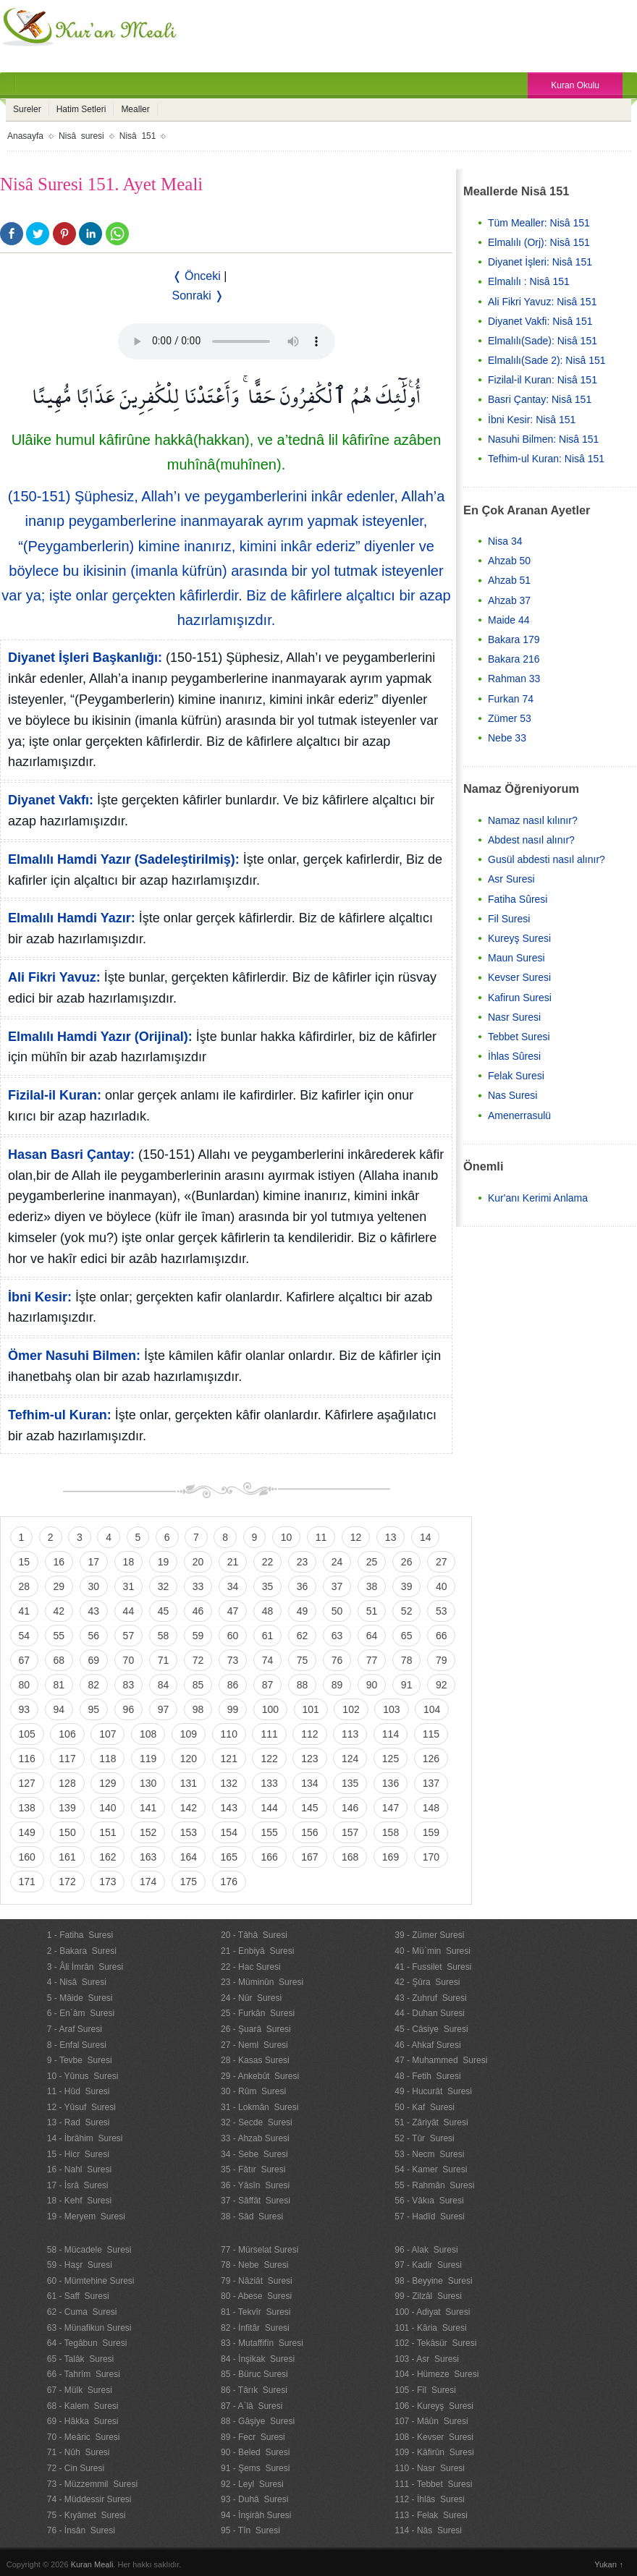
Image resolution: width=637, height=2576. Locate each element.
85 (198, 1685)
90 (372, 1685)
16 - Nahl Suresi (79, 2169)
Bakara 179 (514, 639)
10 (286, 1537)
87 (268, 1685)
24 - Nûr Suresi (251, 1998)
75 (302, 1660)
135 (350, 1783)
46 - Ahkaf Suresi (427, 2045)
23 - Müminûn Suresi (262, 1982)
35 (268, 1586)
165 (229, 1857)
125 (390, 1758)
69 (94, 1660)
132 (229, 1783)
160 (27, 1857)
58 (163, 1635)
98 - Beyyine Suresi (433, 2281)
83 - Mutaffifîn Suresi (262, 2343)
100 (270, 1709)
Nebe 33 (507, 738)
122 (269, 1758)
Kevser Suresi (519, 977)
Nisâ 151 (137, 136)
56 (94, 1635)
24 (337, 1562)
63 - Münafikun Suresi (89, 2328)
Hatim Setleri (81, 109)
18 (129, 1562)
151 (107, 1832)
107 (107, 1734)
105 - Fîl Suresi (425, 2390)
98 (198, 1709)
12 (356, 1537)
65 (407, 1635)
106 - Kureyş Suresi (434, 2406)
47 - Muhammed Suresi (441, 2060)
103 (391, 1709)
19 (163, 1562)
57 (129, 1635)
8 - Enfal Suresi (76, 2045)
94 (59, 1709)
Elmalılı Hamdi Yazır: (71, 918)
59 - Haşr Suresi (79, 2265)
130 (148, 1783)
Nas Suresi (512, 1095)
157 (350, 1832)
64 (372, 1635)
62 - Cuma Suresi (82, 2312)
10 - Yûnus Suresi (83, 2076)
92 (441, 1685)
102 (350, 1709)
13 (391, 1537)
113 (350, 1734)
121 (229, 1758)
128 (67, 1783)
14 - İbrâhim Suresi (85, 2138)
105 (27, 1734)
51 (372, 1611)
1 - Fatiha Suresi (80, 1935)
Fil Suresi (509, 918)
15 (24, 1562)
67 (24, 1660)
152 (148, 1832)
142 (188, 1808)
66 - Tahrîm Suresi (83, 2374)
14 (425, 1537)
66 (441, 1635)
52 (407, 1611)
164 (188, 1857)
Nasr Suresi (514, 1017)
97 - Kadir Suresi (428, 2265)
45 (163, 1611)
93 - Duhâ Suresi (254, 2499)
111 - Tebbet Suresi (433, 2484)
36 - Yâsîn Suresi (255, 2185)
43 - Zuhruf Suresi (430, 1998)
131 (188, 1783)
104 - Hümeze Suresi (436, 2374)
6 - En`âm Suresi (80, 2013)
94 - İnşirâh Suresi (256, 2515)
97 (163, 1709)
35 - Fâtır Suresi (253, 2169)
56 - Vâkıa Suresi (429, 2200)
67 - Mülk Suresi (79, 2390)
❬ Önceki (196, 276)
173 (107, 1881)
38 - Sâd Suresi (252, 2216)
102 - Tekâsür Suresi (435, 2343)
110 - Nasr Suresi (430, 2468)
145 (309, 1808)
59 (198, 1635)
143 (229, 1808)
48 (268, 1611)
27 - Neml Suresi (254, 2045)
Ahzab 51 (509, 580)
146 (350, 1808)
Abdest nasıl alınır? (531, 840)
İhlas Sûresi (514, 1056)
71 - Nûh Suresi (78, 2452)
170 (431, 1857)
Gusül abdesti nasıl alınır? (546, 859)
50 (337, 1611)
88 (302, 1685)
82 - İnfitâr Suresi (255, 2328)
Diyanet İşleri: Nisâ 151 (540, 262)
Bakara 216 (514, 659)
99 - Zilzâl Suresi (428, 2296)
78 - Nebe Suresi (254, 2265)
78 (407, 1660)
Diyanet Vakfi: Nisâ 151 (540, 321)
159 (431, 1832)
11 (321, 1537)
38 (372, 1586)
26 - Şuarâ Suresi (256, 2029)
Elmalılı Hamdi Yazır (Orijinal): (100, 1036)
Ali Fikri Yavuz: (54, 977)
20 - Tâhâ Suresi (254, 1935)
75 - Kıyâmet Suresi (86, 2515)
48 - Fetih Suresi (427, 2076)
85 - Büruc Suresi (254, 2374)
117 (67, 1758)
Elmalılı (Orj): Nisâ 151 (539, 242)
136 (390, 1783)
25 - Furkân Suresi (258, 2013)
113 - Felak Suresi (431, 2515)
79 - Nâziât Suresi (256, 2281)
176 (229, 1881)
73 (233, 1660)
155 (269, 1832)
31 (129, 1586)
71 (163, 1660)
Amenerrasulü (519, 1115)
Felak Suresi (516, 1075)
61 (268, 1635)
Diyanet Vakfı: (50, 800)
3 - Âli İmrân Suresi (85, 1967)
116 (27, 1758)
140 (107, 1808)
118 (107, 1758)
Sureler (27, 109)
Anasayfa (25, 136)
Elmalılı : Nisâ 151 (529, 281)
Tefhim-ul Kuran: (59, 1415)
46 (198, 1611)
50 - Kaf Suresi (425, 2107)
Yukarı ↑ (608, 2564)
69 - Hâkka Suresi (83, 2421)
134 (309, 1783)
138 (27, 1808)
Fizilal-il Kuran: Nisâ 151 (542, 380)
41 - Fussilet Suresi (433, 1967)
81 (59, 1685)
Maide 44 (509, 620)
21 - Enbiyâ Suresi (257, 1951)
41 (24, 1611)
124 (350, 1758)
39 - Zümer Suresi (429, 1935)
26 (407, 1562)
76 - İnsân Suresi (81, 2530)
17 (94, 1562)
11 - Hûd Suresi (78, 2091)
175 (188, 1881)
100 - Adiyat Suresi (432, 2312)
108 (148, 1734)
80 (24, 1685)
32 (163, 1586)
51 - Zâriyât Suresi (431, 2122)
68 (59, 1660)
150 (67, 1832)
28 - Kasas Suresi (255, 2060)
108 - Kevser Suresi (434, 2437)
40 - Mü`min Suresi (433, 1951)
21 (233, 1562)
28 (24, 1586)
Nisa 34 (505, 541)
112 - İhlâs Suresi (430, 2499)
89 (337, 1685)
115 (431, 1734)
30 (94, 1586)
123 (309, 1758)
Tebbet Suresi (519, 1036)
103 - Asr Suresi (427, 2359)
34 (233, 1586)
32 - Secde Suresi (256, 2122)
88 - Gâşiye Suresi (258, 2421)
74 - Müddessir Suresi (89, 2499)
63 (337, 1635)
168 (350, 1857)
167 (309, 1857)
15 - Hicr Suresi (78, 2154)
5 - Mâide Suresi (80, 1998)
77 (372, 1660)
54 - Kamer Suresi (431, 2169)
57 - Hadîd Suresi (430, 2216)
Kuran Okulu (575, 85)
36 (302, 1586)
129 (107, 1783)
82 (94, 1685)
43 (94, 1611)
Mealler (135, 109)
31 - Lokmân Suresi (259, 2107)
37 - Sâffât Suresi (255, 2200)
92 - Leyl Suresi (252, 2484)
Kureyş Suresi (519, 938)
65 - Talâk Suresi (80, 2359)
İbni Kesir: (40, 1297)
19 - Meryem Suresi (86, 2216)
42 (59, 1611)
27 (441, 1562)
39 (407, 1586)
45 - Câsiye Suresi (431, 2029)
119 (148, 1758)
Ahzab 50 (509, 560)
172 (67, 1881)
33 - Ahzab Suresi (255, 2138)
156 (309, 1832)
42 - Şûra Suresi (427, 1982)
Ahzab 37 (509, 600)
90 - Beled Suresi (255, 2452)
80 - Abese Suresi (256, 2296)
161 (67, 1857)
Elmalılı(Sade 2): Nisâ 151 (547, 360)
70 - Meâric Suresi (83, 2437)
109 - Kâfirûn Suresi (434, 2452)
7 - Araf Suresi (74, 2029)
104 (431, 1709)
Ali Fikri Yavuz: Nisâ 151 (542, 301)
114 (390, 1734)
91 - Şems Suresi (255, 2468)
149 (27, 1832)
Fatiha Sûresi (517, 899)
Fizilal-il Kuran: (54, 1095)
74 (268, 1660)
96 (129, 1709)
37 (337, 1586)
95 (94, 1709)
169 (390, 1857)
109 (188, 1734)
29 (59, 1586)
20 (198, 1562)
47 (233, 1611)
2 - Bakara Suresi (82, 1951)
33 (198, 1586)
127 (27, 1783)
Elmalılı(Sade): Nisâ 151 (542, 341)
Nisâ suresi (81, 136)
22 (268, 1562)
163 (148, 1857)
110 (229, 1734)
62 (302, 1635)
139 (67, 1808)
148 (431, 1808)
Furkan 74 (510, 699)
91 (407, 1685)
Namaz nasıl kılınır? (533, 820)
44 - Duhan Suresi (430, 2013)
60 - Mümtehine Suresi (91, 2281)
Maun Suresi (516, 958)
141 (148, 1808)
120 (188, 1758)
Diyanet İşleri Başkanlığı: (85, 657)
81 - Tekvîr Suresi (255, 2312)
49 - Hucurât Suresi (433, 2091)
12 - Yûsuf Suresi (81, 2107)
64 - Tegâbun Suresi (87, 2343)
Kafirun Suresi (520, 997)
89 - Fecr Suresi (253, 2437)
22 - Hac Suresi (251, 1967)
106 (67, 1734)
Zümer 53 (509, 718)
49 (302, 1611)
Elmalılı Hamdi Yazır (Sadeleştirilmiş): (124, 859)
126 (431, 1758)
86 (233, 1685)
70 (129, 1660)
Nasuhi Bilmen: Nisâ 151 (543, 439)
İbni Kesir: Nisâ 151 (531, 419)
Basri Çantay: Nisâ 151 (539, 399)
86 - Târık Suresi (254, 2390)
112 (309, 1734)
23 (302, 1562)
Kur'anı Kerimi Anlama (538, 1198)
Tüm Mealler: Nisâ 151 (539, 223)
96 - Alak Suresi (426, 2250)
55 (59, 1635)
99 (233, 1709)
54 (24, 1635)
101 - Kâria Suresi (430, 2328)
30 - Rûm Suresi (253, 2091)
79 (441, 1660)
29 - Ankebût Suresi (260, 2076)
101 (311, 1709)
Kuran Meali (92, 2564)
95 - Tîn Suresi (250, 2530)
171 (27, 1881)
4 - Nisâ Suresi (76, 1982)
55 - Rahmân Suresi (434, 2185)
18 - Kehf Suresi (79, 2200)
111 (269, 1734)
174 (148, 1881)
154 (229, 1832)
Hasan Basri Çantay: (71, 1154)
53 (441, 1611)
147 (390, 1808)
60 (233, 1635)
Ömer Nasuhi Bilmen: (74, 1355)
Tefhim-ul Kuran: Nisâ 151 (546, 458)
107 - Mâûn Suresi (431, 2421)
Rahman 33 (514, 678)
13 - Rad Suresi (78, 2122)
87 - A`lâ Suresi (251, 2406)
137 (431, 1783)
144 (269, 1808)
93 (24, 1709)
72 (198, 1660)
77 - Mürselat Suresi (259, 2250)
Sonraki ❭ (198, 295)
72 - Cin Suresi (75, 2468)
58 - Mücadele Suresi (89, 2250)
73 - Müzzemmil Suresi (92, 2484)
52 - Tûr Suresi (424, 2138)
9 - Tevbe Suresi (79, 2060)
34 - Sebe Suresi (254, 2154)
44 (129, 1611)
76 (337, 1660)
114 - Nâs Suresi (428, 2530)
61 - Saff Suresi (78, 2296)
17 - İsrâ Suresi (78, 2185)
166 (269, 1857)
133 (269, 1783)
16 (59, 1562)
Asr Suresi (511, 879)
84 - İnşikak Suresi (258, 2359)
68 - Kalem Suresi (83, 2406)
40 (441, 1586)
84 (163, 1685)
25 (372, 1562)
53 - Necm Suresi (429, 2154)
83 (129, 1685)
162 (107, 1857)
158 (390, 1832)
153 (188, 1832)
